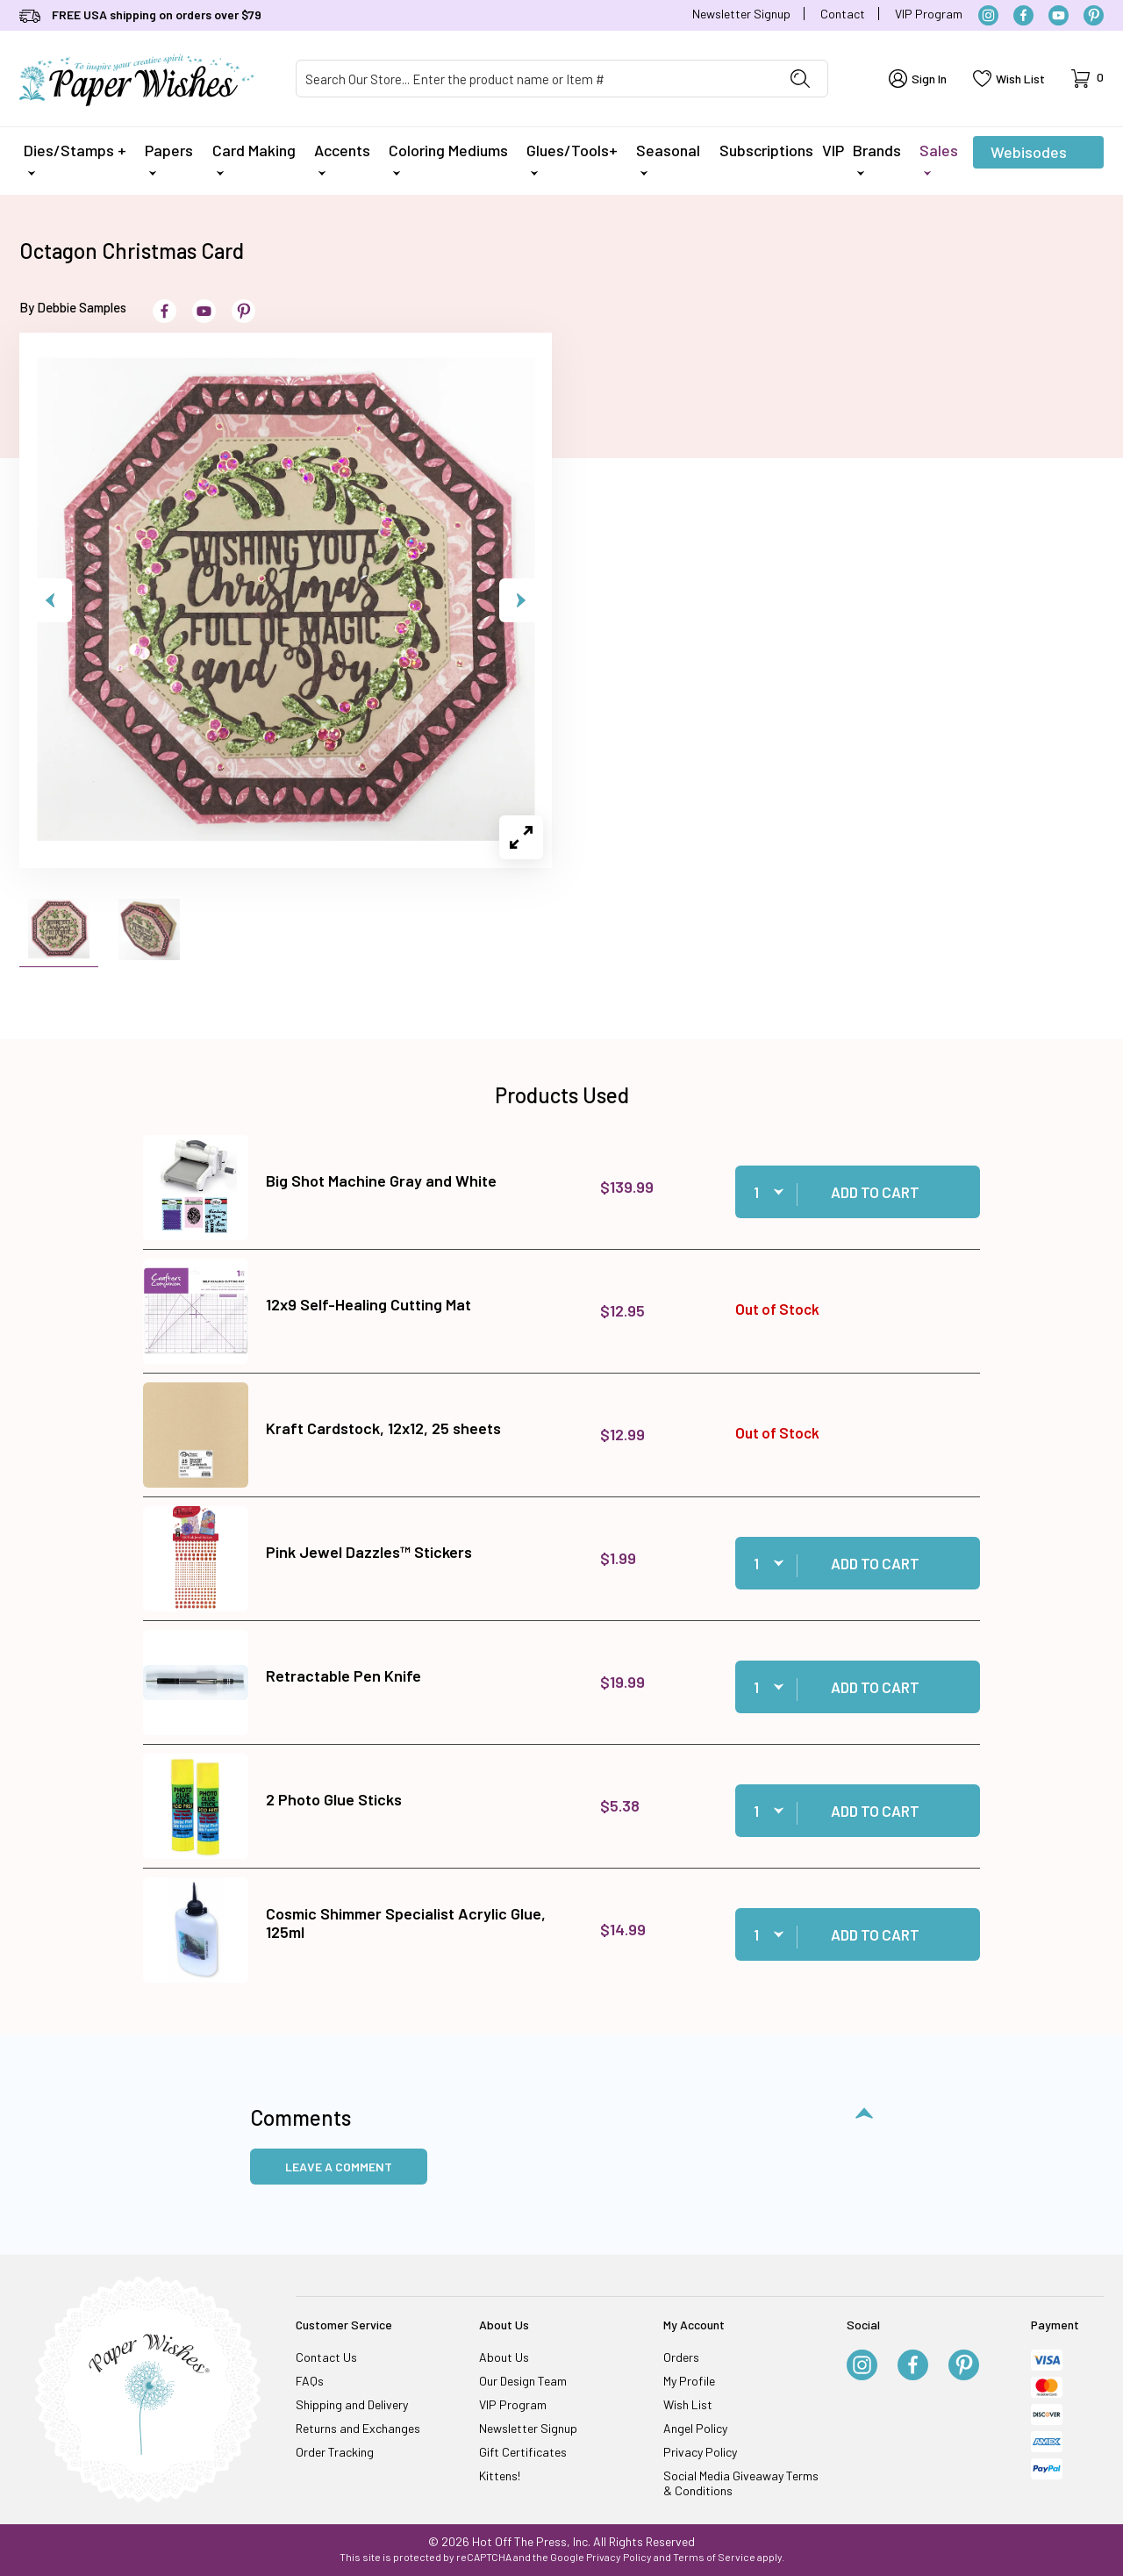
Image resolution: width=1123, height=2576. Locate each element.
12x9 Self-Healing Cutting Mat (368, 1304)
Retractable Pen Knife (343, 1675)
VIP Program (928, 13)
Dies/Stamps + (75, 158)
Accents (342, 158)
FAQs (310, 2380)
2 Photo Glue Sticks (334, 1799)
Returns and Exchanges (358, 2428)
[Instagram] (988, 15)
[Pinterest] (1094, 15)
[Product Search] (535, 79)
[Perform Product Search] (800, 79)
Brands (877, 158)
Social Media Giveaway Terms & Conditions (741, 2483)
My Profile (689, 2380)
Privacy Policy (700, 2451)
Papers (169, 158)
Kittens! (499, 2475)
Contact (842, 13)
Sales (938, 158)
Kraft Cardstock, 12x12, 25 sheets (383, 1428)
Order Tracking (335, 2451)
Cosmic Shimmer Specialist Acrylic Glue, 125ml (406, 1923)
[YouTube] (1058, 15)
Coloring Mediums (448, 158)
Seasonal (668, 158)
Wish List (687, 2404)
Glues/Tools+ (572, 158)
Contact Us (326, 2357)
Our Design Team (523, 2380)
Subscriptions (766, 150)
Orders (681, 2357)
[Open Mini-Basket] (1087, 78)
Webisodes (1029, 155)
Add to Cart (875, 1192)
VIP (833, 150)
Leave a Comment (338, 2166)
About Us (504, 2357)
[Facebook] (1023, 15)
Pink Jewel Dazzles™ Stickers (369, 1551)
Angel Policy (695, 2428)
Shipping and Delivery (352, 2404)
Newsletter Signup (741, 13)
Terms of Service (714, 2557)
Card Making (254, 158)
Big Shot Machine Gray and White (381, 1180)
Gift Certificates (523, 2451)
